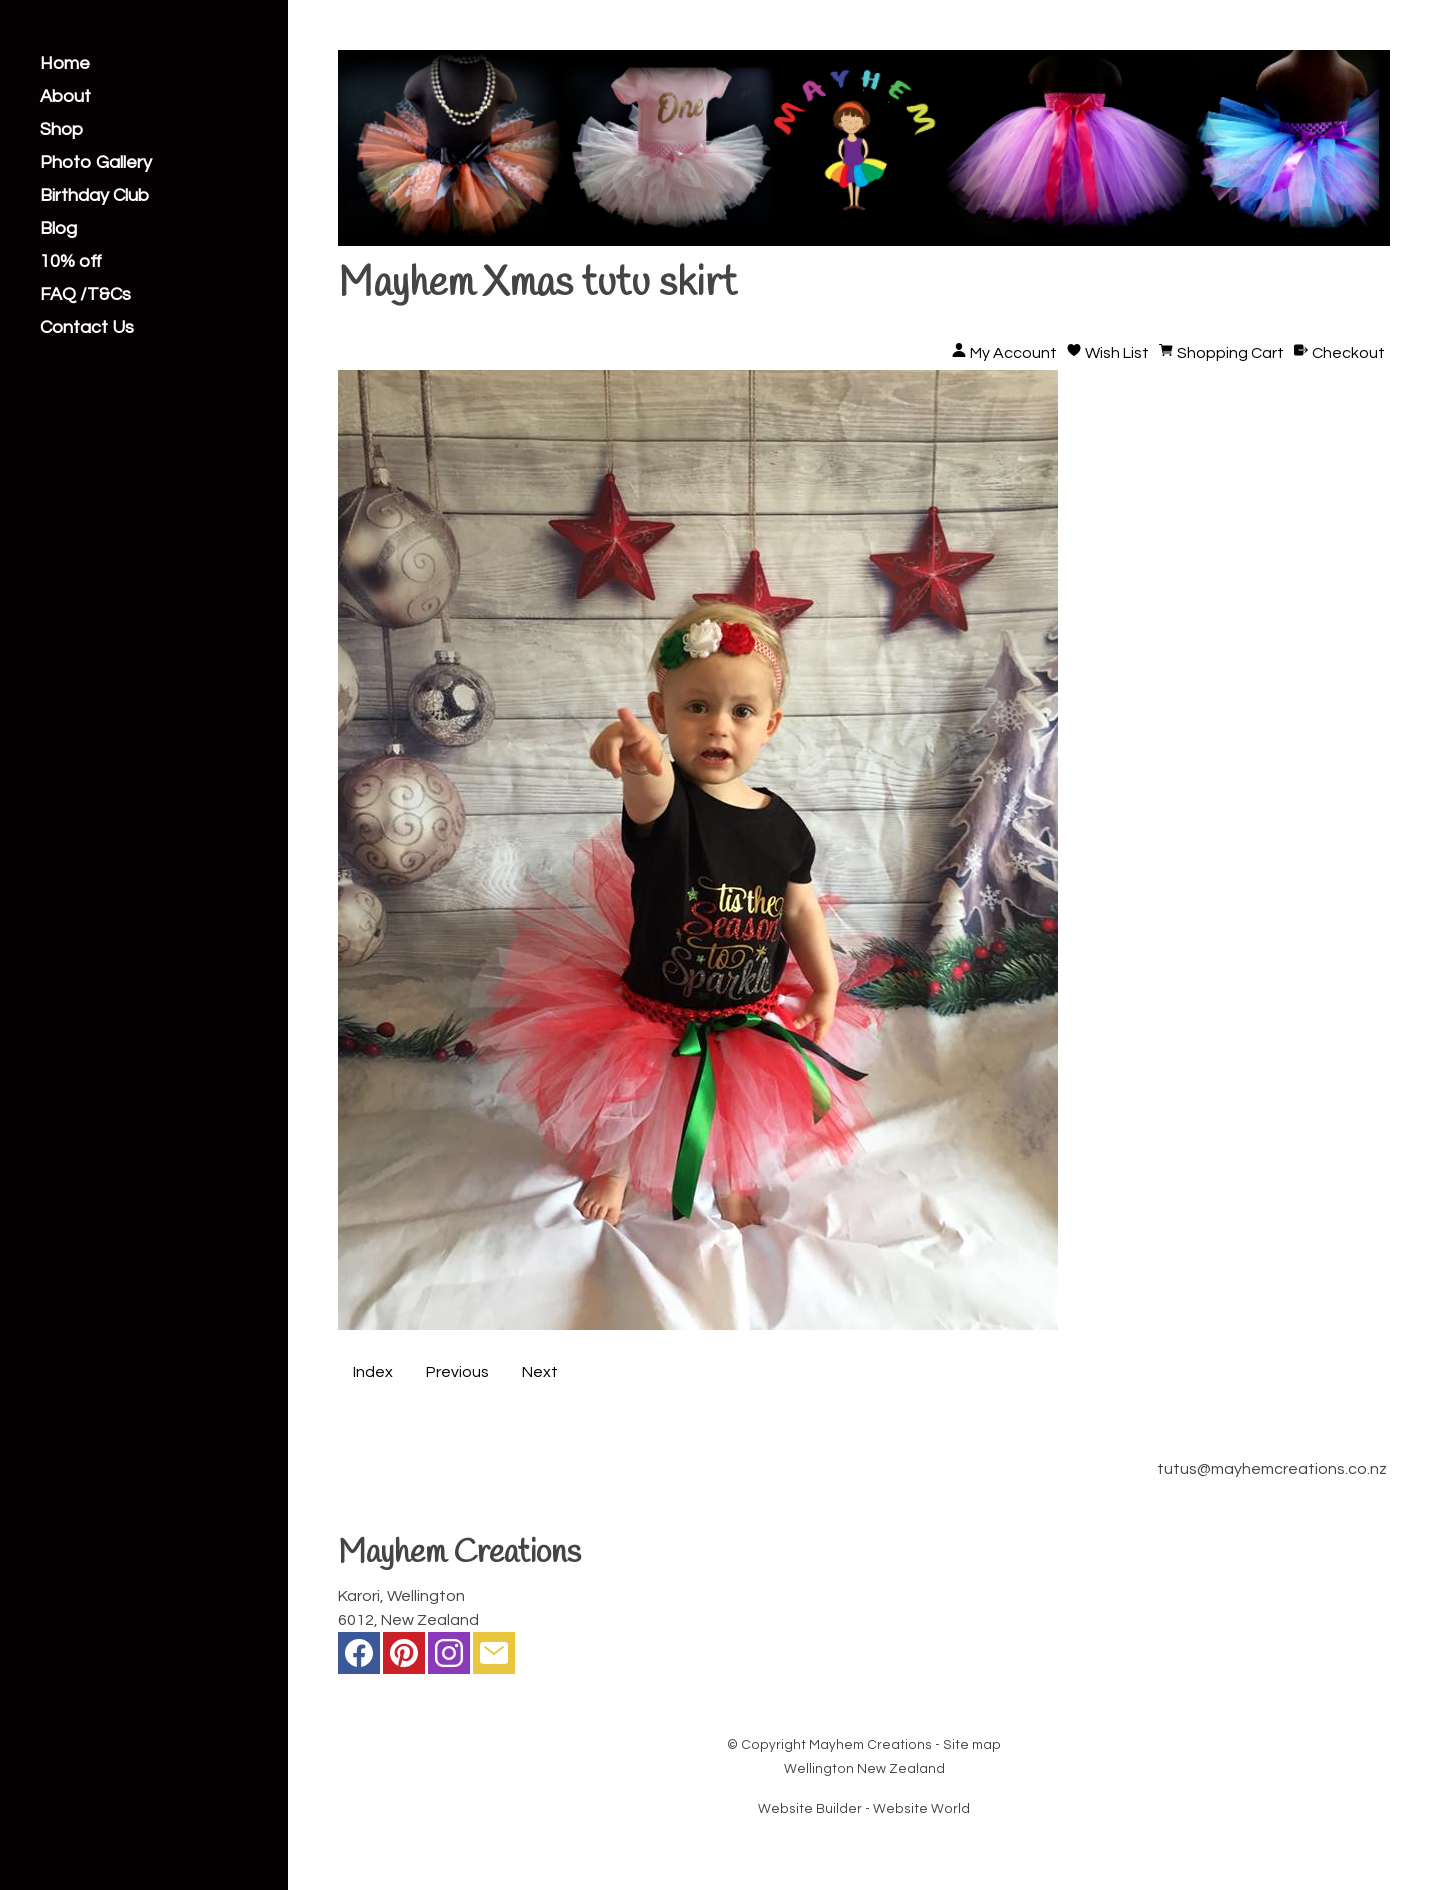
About (65, 97)
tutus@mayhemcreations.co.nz (1272, 1469)
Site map (972, 1745)
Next (540, 1372)
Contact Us (87, 328)
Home (65, 64)
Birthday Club (94, 196)
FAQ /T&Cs (85, 295)
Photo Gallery (96, 163)
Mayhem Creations (870, 1745)
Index (373, 1372)
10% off (71, 262)
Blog (58, 229)
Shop (61, 130)
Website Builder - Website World (864, 1809)
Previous (457, 1372)
